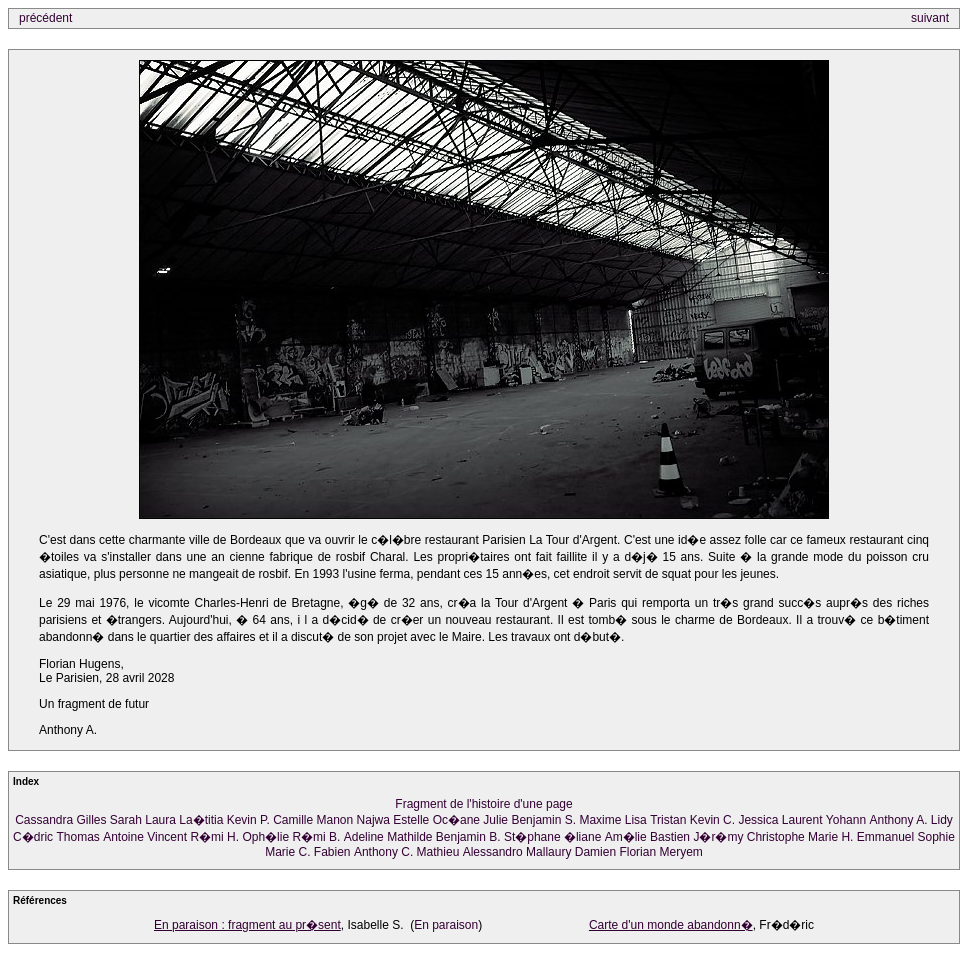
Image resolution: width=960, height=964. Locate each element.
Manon (335, 820)
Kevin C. (712, 820)
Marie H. (830, 837)
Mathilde (409, 837)
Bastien (670, 837)
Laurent (802, 820)
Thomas (77, 837)
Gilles (92, 820)
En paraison (446, 925)
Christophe (776, 837)
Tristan (668, 820)
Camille (293, 820)
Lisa (636, 820)
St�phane (532, 837)
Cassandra (44, 820)
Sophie (936, 837)
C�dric (33, 837)
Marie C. (287, 852)
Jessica (758, 820)
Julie (495, 820)
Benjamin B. (468, 837)
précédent (45, 18)
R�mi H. (214, 837)
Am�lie (626, 837)
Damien (595, 852)
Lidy (942, 820)
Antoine (123, 837)
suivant (930, 18)
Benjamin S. (543, 820)
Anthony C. (383, 852)
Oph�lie (265, 837)
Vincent (167, 837)
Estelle (411, 820)
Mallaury (548, 852)
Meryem (680, 852)
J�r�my (718, 837)
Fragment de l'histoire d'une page (483, 804)
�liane (582, 837)
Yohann (846, 820)
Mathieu (438, 852)
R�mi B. (316, 837)
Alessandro (493, 852)
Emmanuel (885, 837)
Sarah (126, 820)
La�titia (201, 820)
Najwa (373, 820)
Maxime (600, 820)
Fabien (332, 852)
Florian (637, 852)
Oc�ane (456, 820)
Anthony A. (898, 820)
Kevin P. (248, 820)
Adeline (364, 837)
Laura (160, 820)
